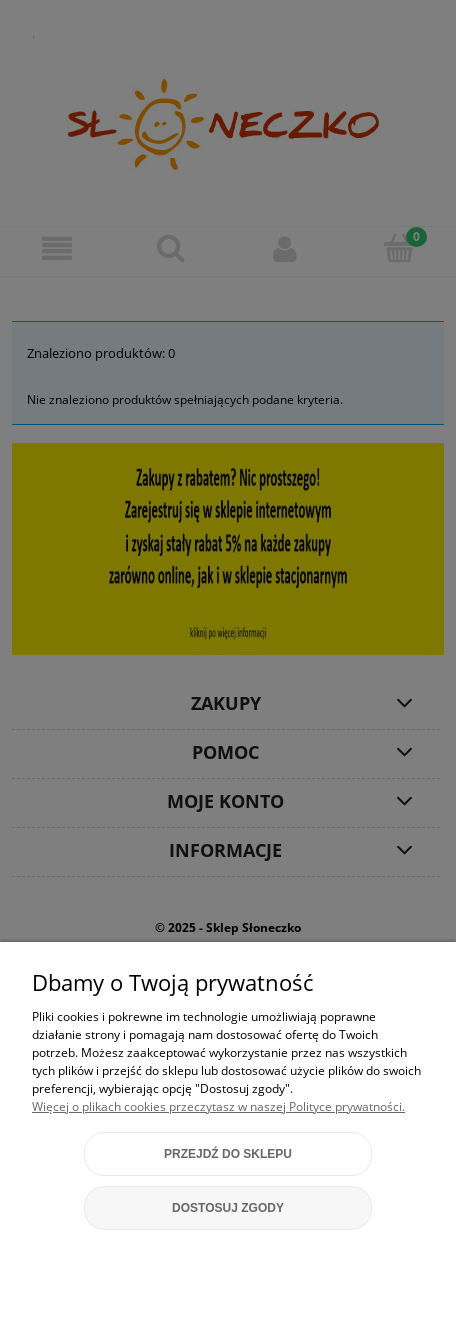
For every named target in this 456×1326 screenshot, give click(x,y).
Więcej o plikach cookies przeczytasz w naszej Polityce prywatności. (218, 1106)
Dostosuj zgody (228, 1208)
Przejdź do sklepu (228, 1154)
